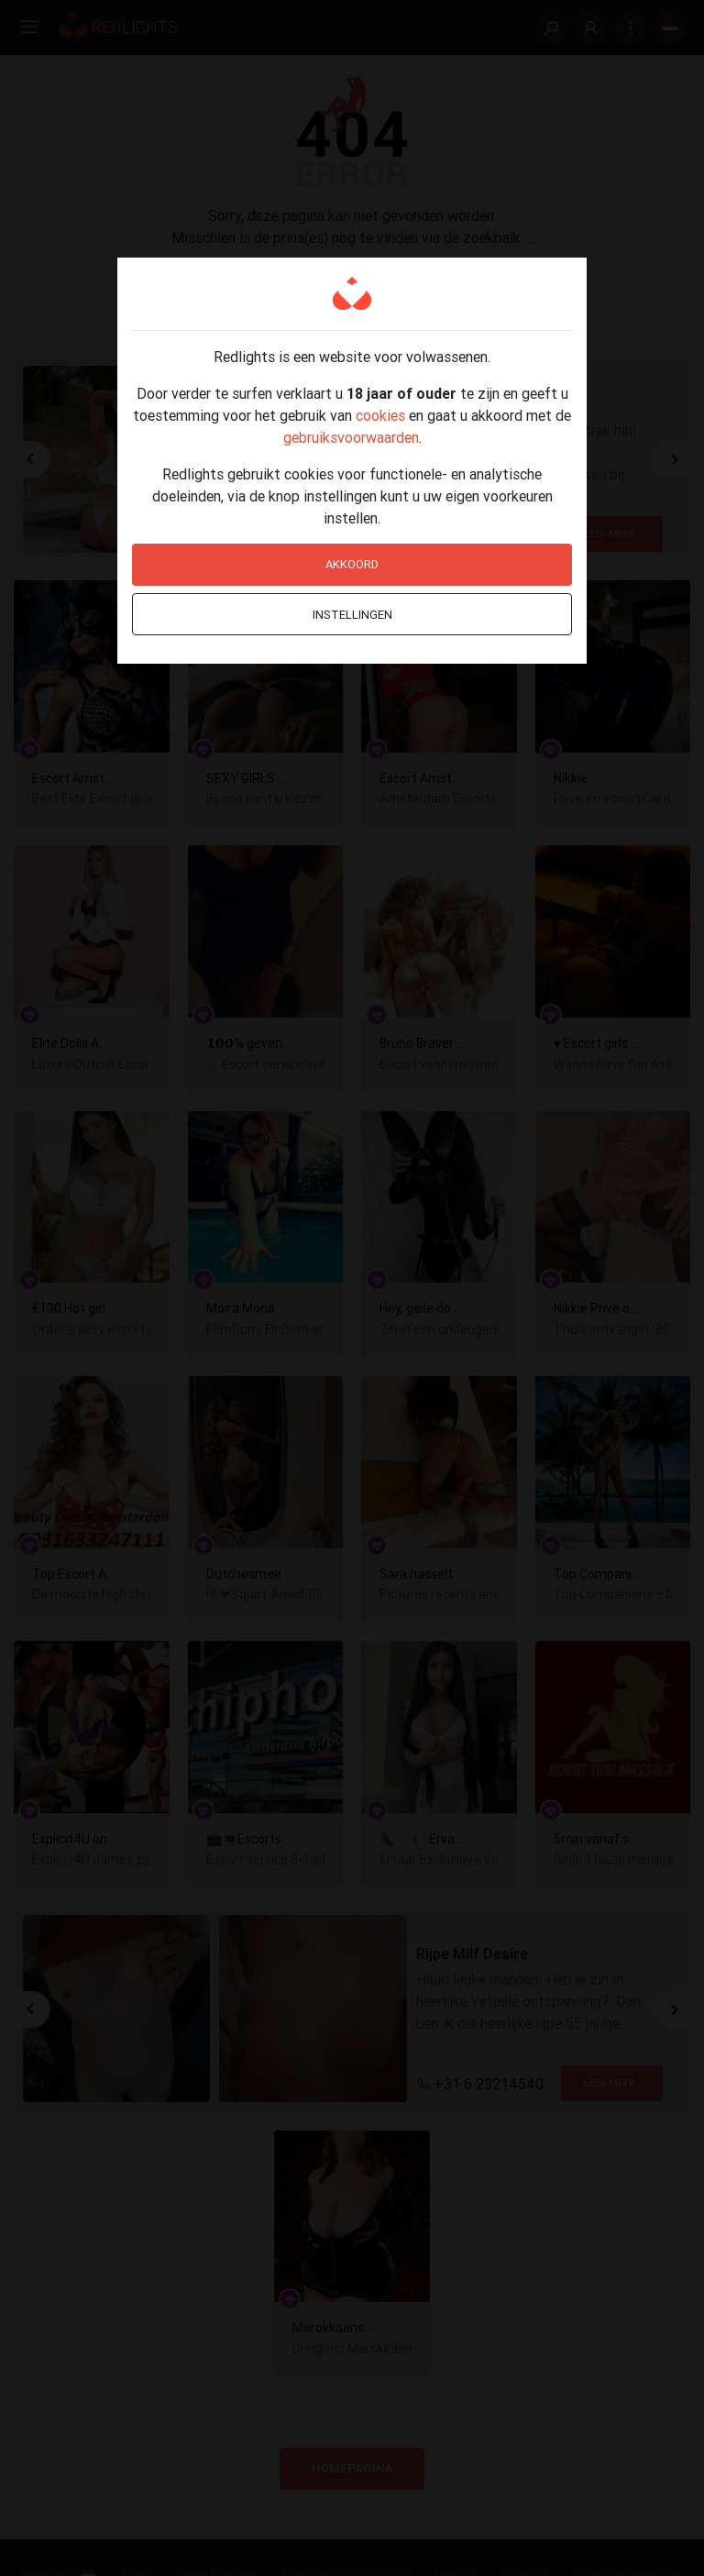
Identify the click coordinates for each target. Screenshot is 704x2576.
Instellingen (352, 614)
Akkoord (352, 564)
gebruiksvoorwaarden (351, 437)
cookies (380, 415)
